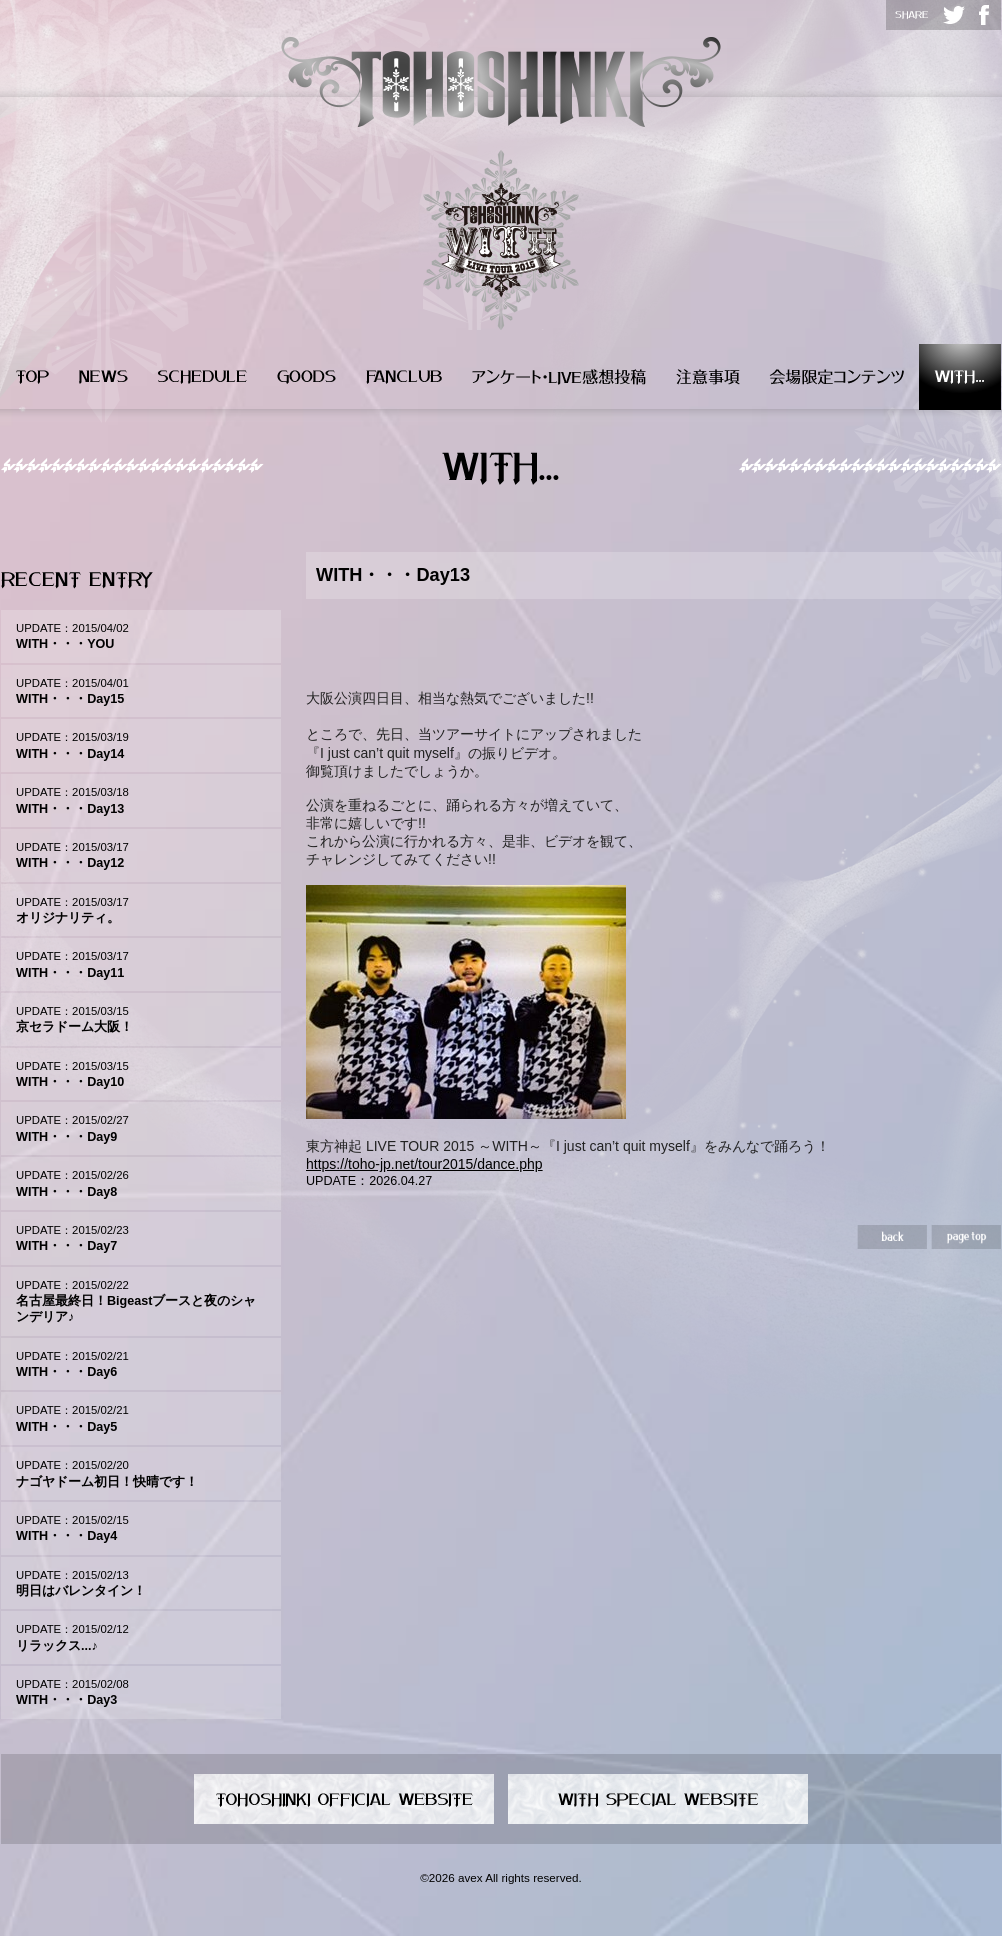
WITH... (960, 377)
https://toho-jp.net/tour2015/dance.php (424, 1164)
